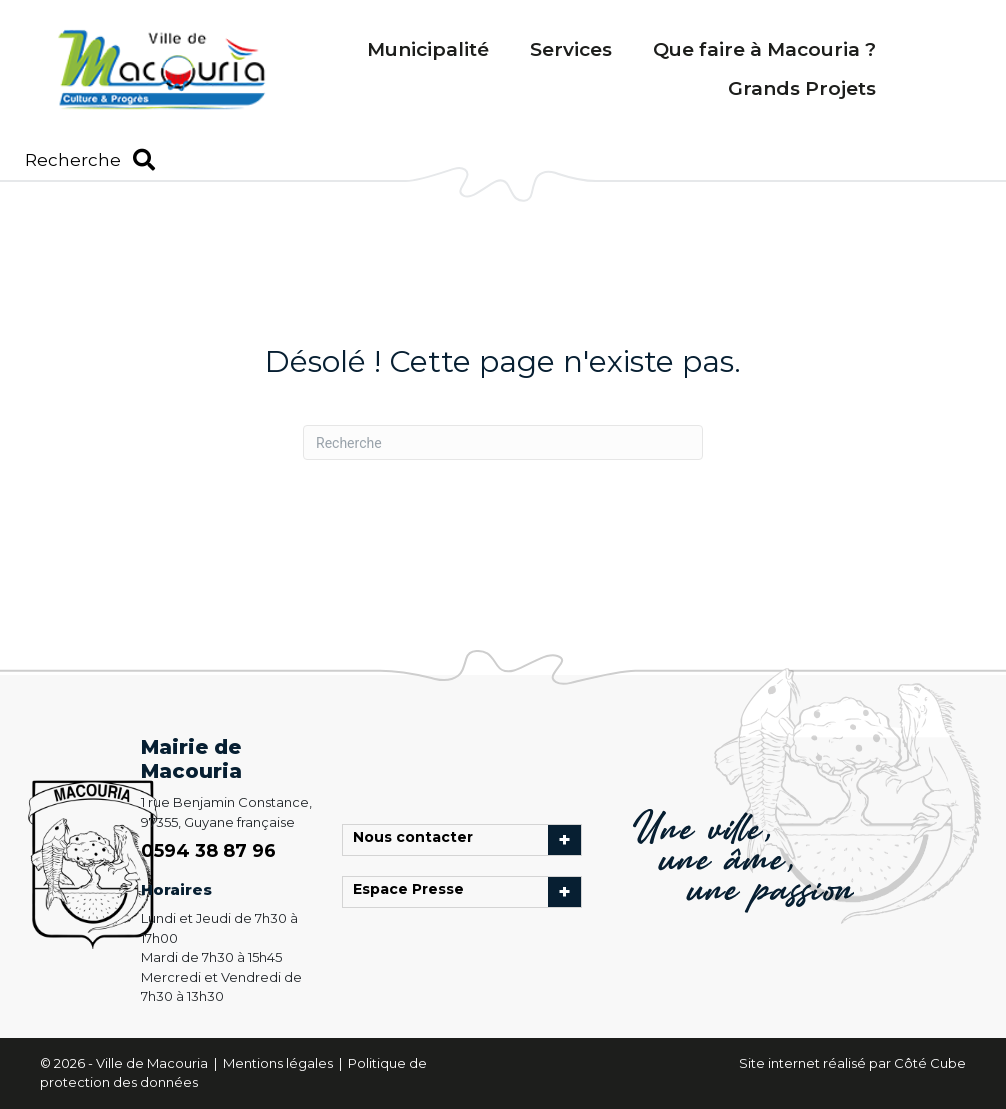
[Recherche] (503, 442)
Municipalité (428, 49)
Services (571, 49)
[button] (90, 160)
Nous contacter (418, 840)
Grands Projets (802, 88)
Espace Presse (413, 892)
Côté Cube (930, 1063)
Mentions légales (279, 1063)
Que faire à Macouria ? (764, 49)
